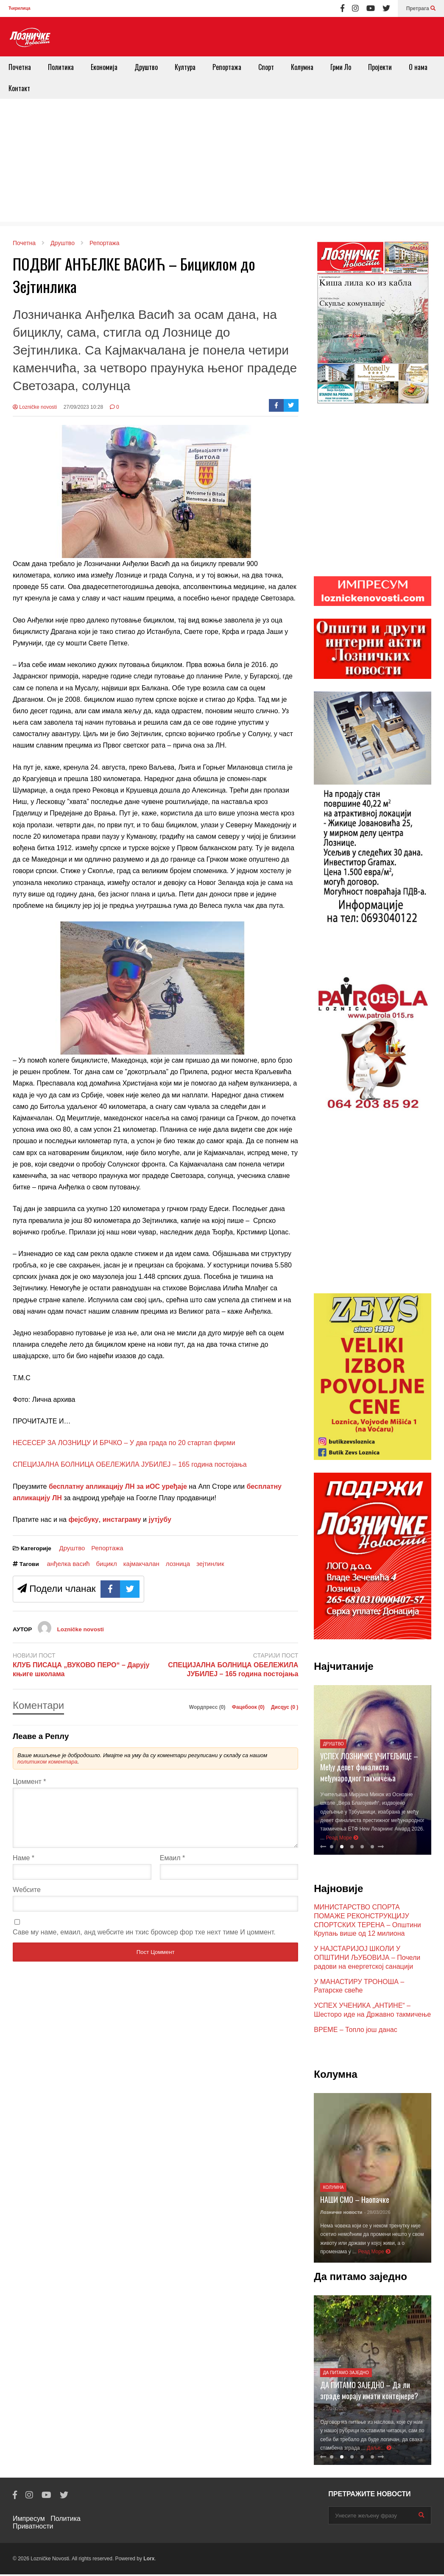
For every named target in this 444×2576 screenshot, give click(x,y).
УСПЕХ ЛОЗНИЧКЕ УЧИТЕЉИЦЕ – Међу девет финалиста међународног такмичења (369, 1768)
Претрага (421, 8)
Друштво (146, 67)
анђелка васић (68, 1563)
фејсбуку (83, 1519)
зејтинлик (210, 1563)
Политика (61, 67)
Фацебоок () (249, 1707)
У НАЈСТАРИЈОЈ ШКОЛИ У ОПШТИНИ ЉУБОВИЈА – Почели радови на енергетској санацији (367, 1959)
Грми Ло (340, 67)
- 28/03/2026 (377, 2213)
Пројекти (380, 67)
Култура (185, 67)
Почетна (19, 67)
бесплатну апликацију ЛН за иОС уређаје (118, 1486)
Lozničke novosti (35, 407)
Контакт (19, 88)
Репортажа (226, 67)
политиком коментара (47, 1761)
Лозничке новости (341, 2213)
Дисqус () (284, 1707)
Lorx (148, 2560)
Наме (23, 1868)
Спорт (266, 67)
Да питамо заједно (346, 2374)
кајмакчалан (141, 1563)
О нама (418, 67)
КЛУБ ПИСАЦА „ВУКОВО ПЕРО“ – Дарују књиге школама (81, 1669)
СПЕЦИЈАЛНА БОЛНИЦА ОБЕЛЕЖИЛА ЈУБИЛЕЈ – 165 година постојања (130, 1464)
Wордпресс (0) (208, 1707)
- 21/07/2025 (333, 2410)
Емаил (172, 1868)
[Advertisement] (222, 162)
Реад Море (342, 1839)
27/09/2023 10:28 (83, 407)
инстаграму (122, 1519)
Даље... (379, 2450)
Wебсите (27, 1899)
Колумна (302, 67)
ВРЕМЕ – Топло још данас (355, 2031)
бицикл (106, 1563)
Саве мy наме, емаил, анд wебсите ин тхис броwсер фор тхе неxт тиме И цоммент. (144, 1942)
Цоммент (29, 1781)
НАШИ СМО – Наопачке (354, 2201)
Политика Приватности (47, 2524)
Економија (104, 67)
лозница (178, 1563)
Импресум (29, 2520)
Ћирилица (19, 8)
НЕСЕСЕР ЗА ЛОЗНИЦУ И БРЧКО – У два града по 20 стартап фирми (124, 1442)
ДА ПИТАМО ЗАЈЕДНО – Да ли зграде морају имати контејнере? (369, 2392)
